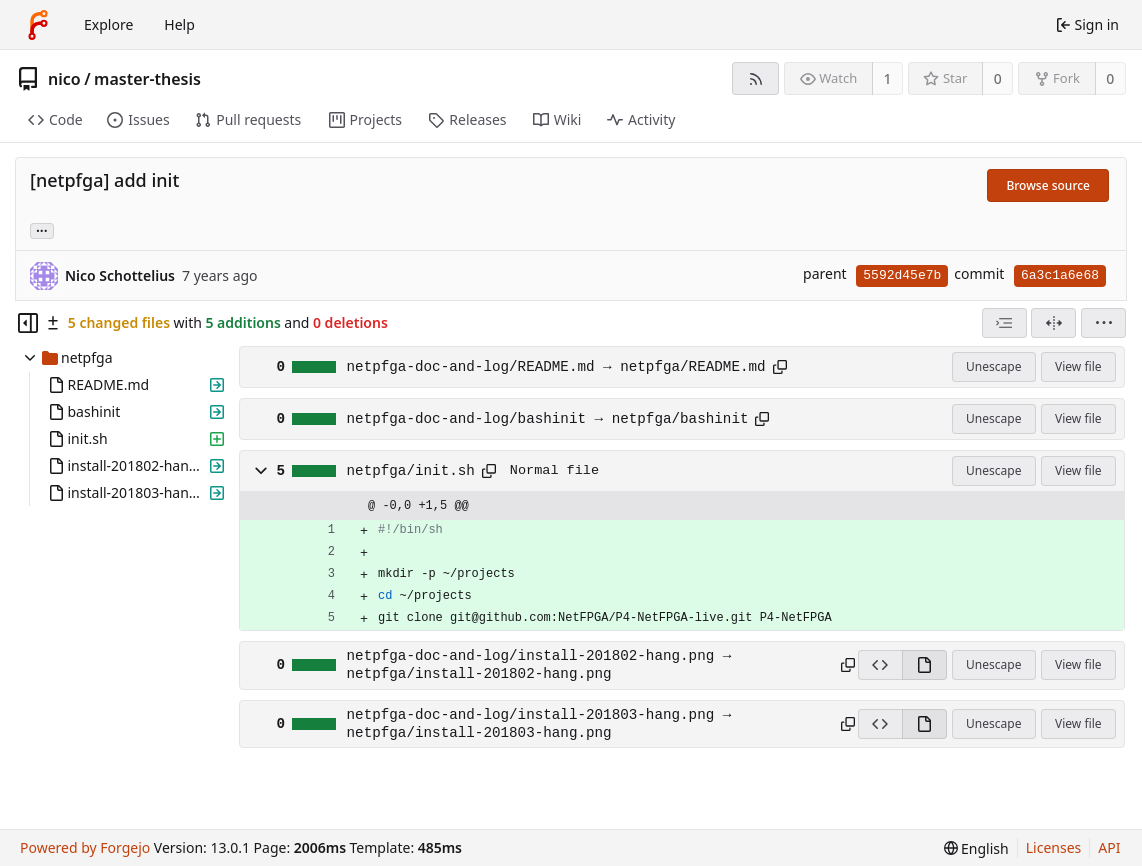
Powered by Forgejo (85, 847)
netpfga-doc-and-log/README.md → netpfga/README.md (556, 367)
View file (1078, 366)
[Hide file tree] (28, 323)
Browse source (1048, 185)
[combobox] (1004, 323)
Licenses (1054, 847)
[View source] (880, 665)
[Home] (38, 25)
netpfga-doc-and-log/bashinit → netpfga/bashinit (548, 419)
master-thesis (147, 79)
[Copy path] (780, 367)
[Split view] (1053, 323)
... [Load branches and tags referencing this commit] (42, 229)
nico (64, 79)
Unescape (993, 366)
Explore (108, 24)
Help (179, 24)
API (1109, 847)
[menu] (1103, 323)
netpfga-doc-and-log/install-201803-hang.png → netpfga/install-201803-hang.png (539, 724)
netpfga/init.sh (411, 471)
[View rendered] (924, 665)
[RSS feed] (755, 78)
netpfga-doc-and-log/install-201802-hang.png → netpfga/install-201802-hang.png (539, 665)
